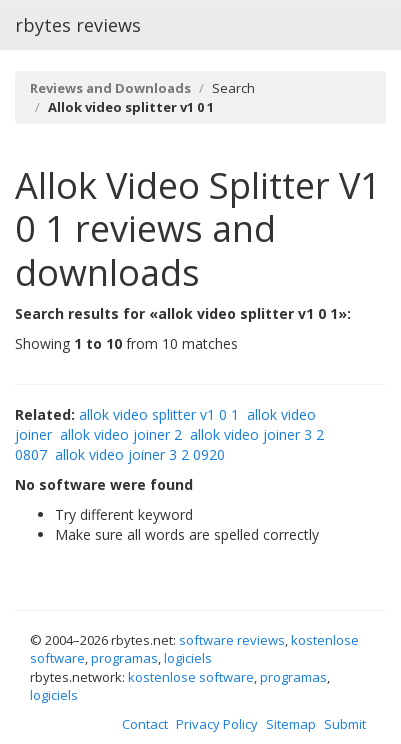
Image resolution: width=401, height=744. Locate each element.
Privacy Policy (217, 724)
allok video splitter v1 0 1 (159, 414)
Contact (145, 724)
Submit (345, 724)
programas (124, 658)
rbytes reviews (78, 25)
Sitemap (291, 724)
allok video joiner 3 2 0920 (140, 454)
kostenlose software (191, 677)
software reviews (232, 640)
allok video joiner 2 (121, 434)
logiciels (188, 658)
